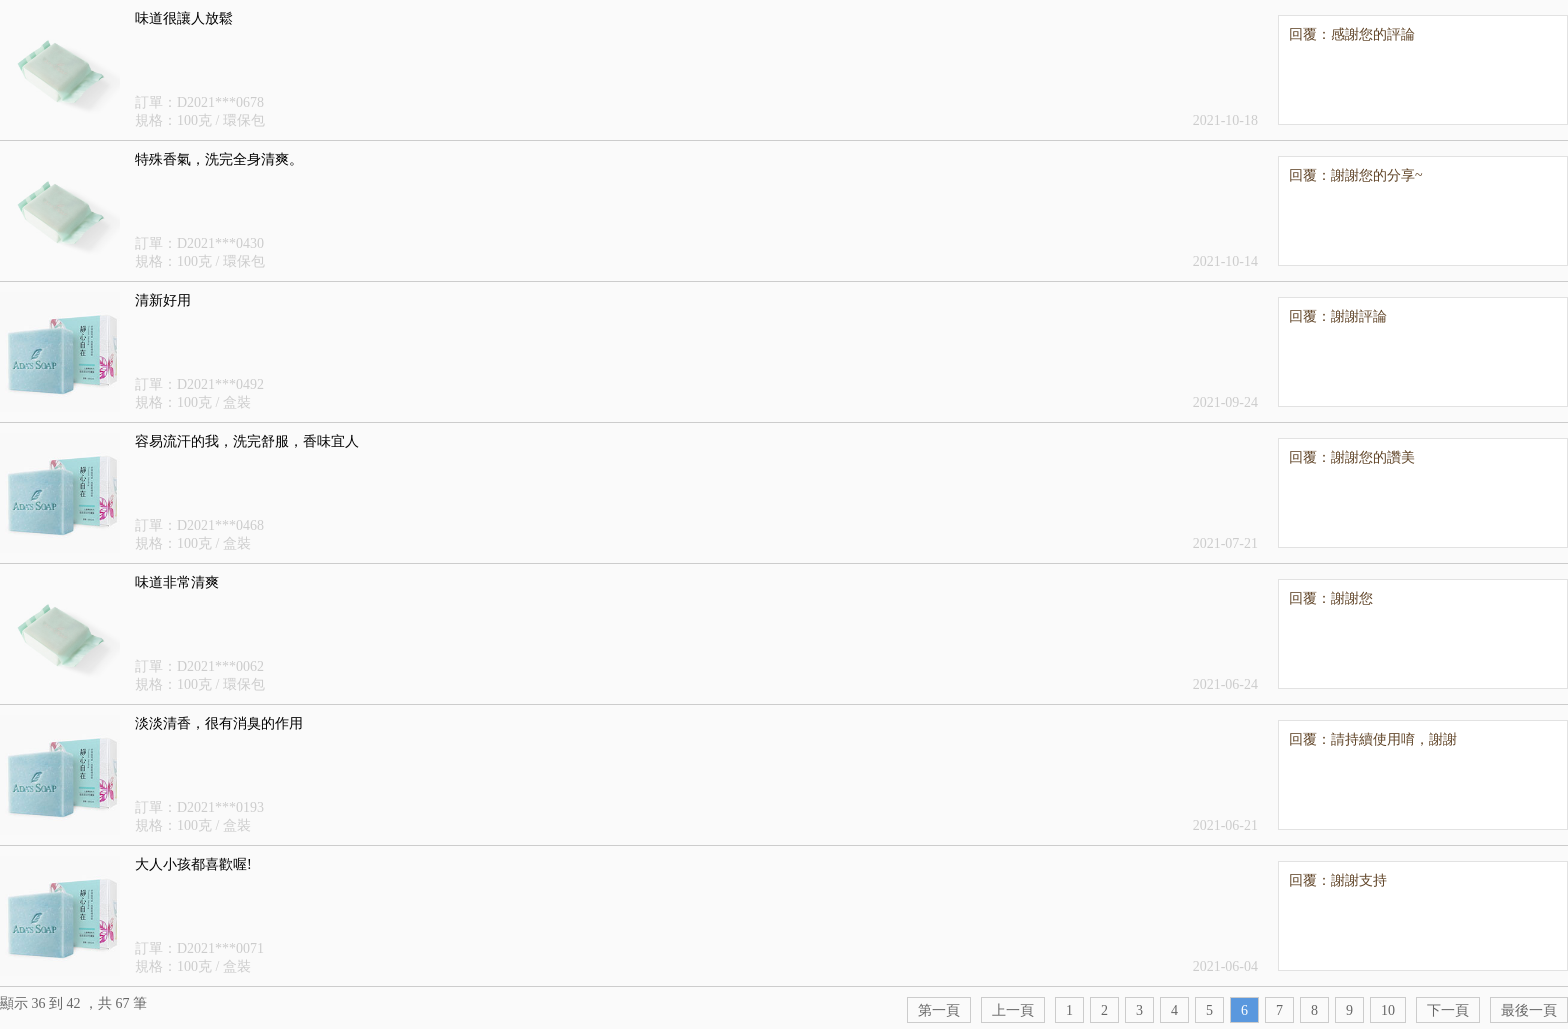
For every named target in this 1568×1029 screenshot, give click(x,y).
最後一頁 (1529, 1010)
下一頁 (1448, 1010)
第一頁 (939, 1010)
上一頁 (1013, 1010)
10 (1388, 1010)
